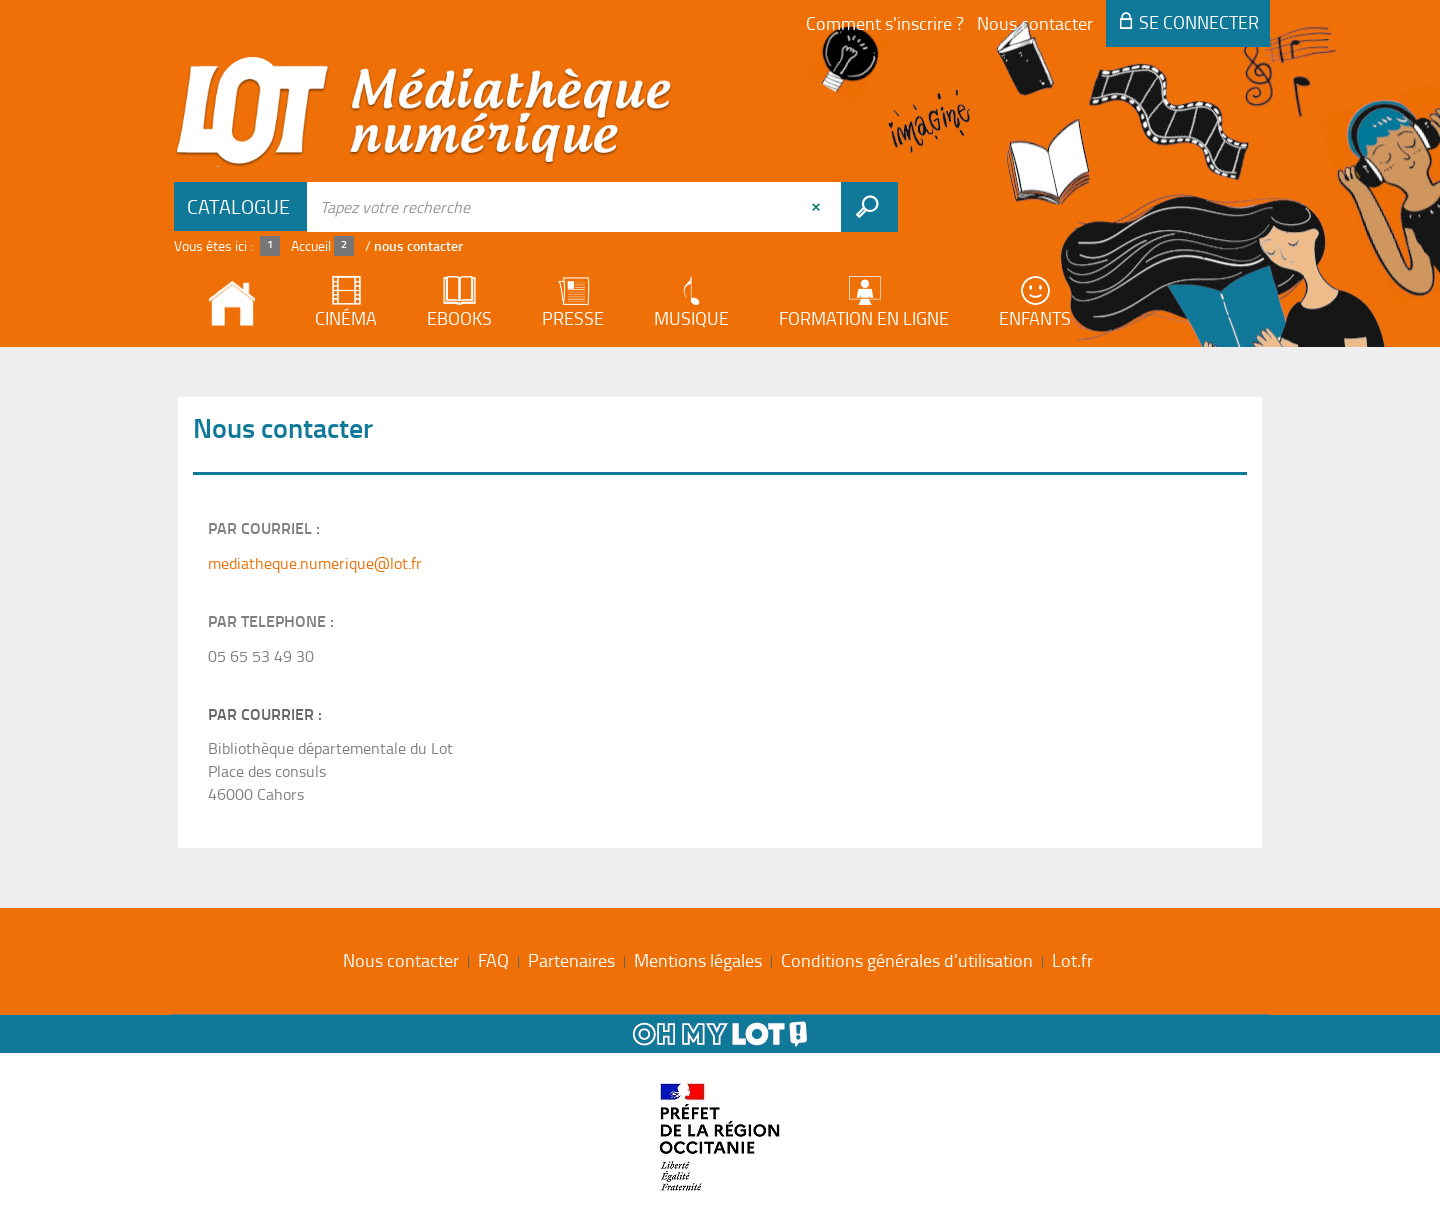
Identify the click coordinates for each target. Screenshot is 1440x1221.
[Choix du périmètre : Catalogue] (241, 206)
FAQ (493, 960)
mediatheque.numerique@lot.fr (315, 563)
